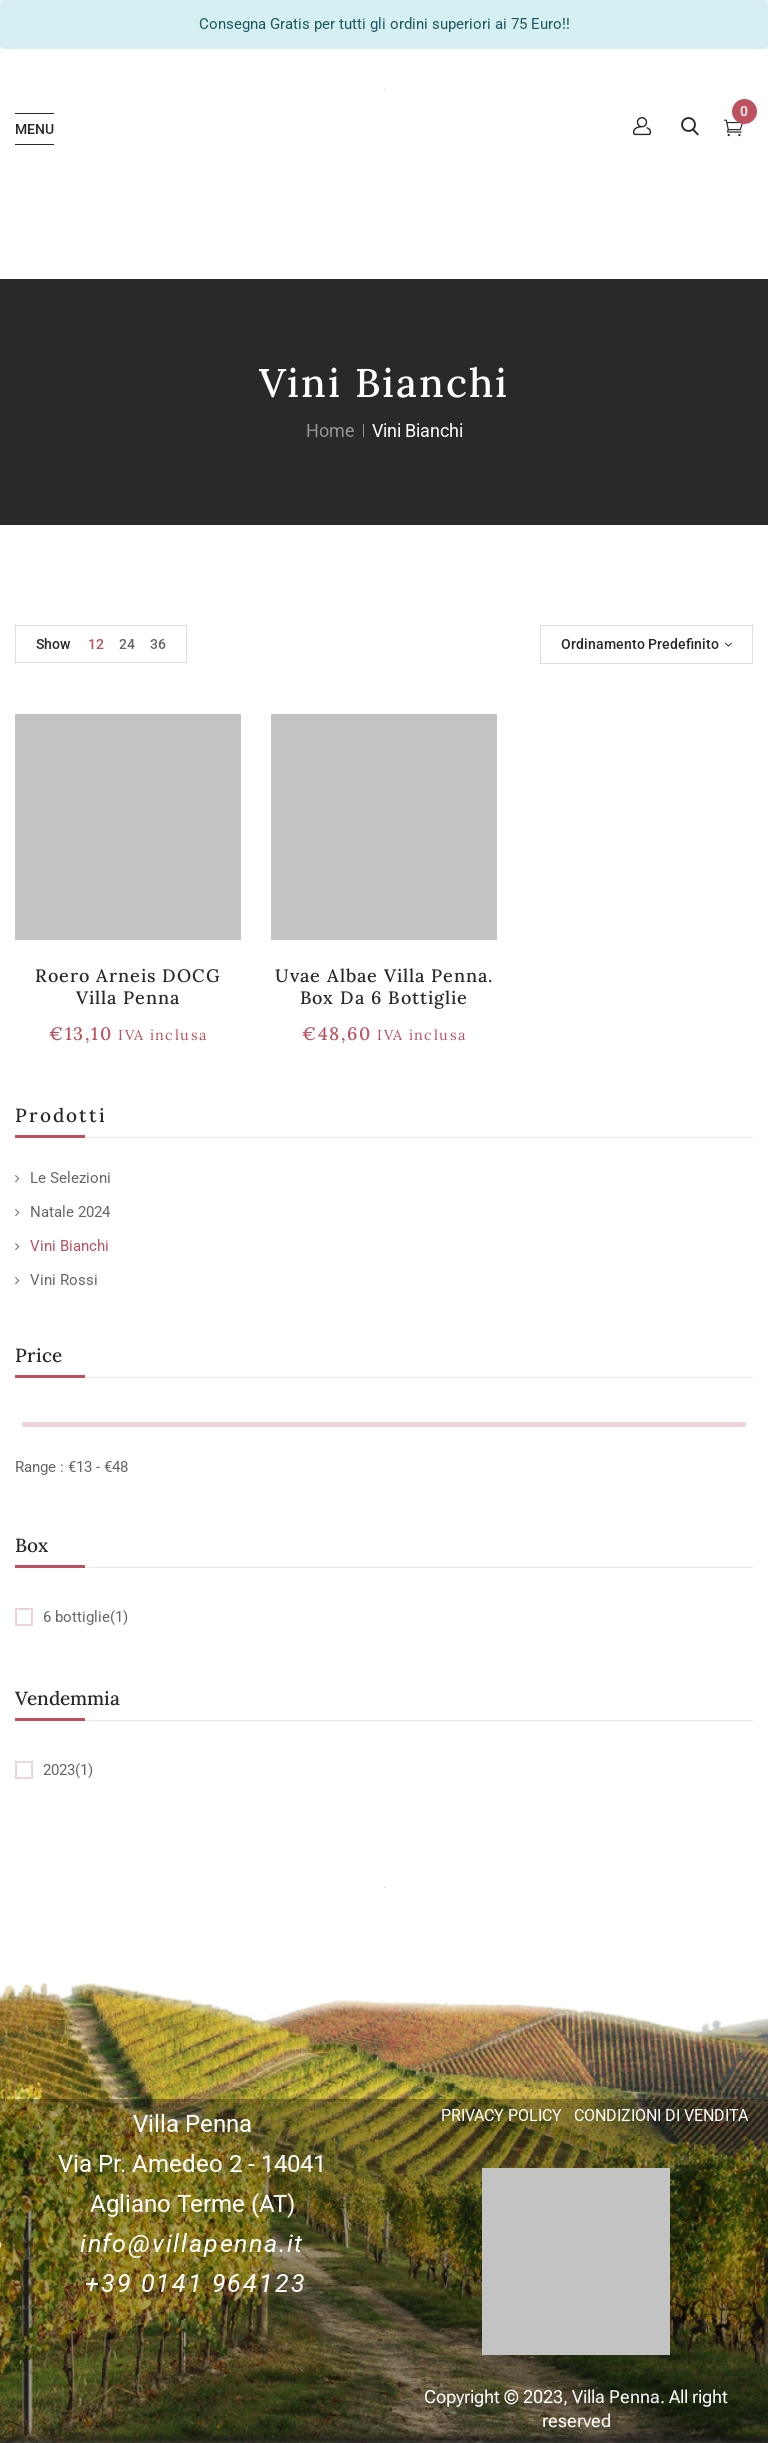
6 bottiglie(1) (85, 1617)
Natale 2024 (70, 1212)
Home (330, 430)
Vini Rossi (64, 1280)
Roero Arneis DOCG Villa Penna (128, 986)
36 (158, 644)
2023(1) (68, 1770)
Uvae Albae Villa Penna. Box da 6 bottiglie (384, 986)
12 (96, 644)
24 (127, 644)
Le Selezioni (70, 1178)
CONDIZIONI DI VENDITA (661, 2115)
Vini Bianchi (69, 1246)
